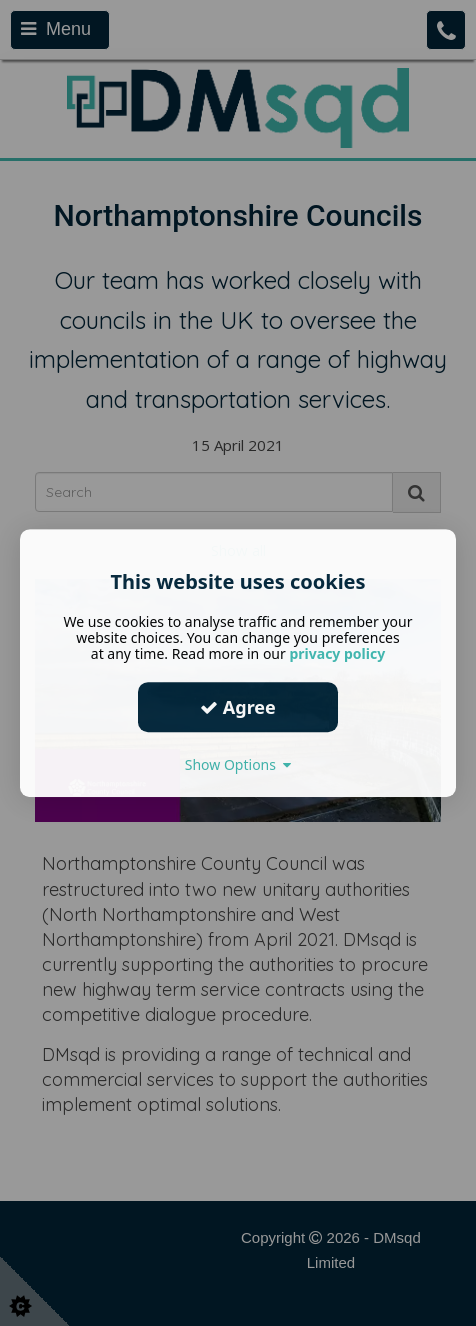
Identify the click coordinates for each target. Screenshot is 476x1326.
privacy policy (337, 653)
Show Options (238, 764)
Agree (238, 707)
